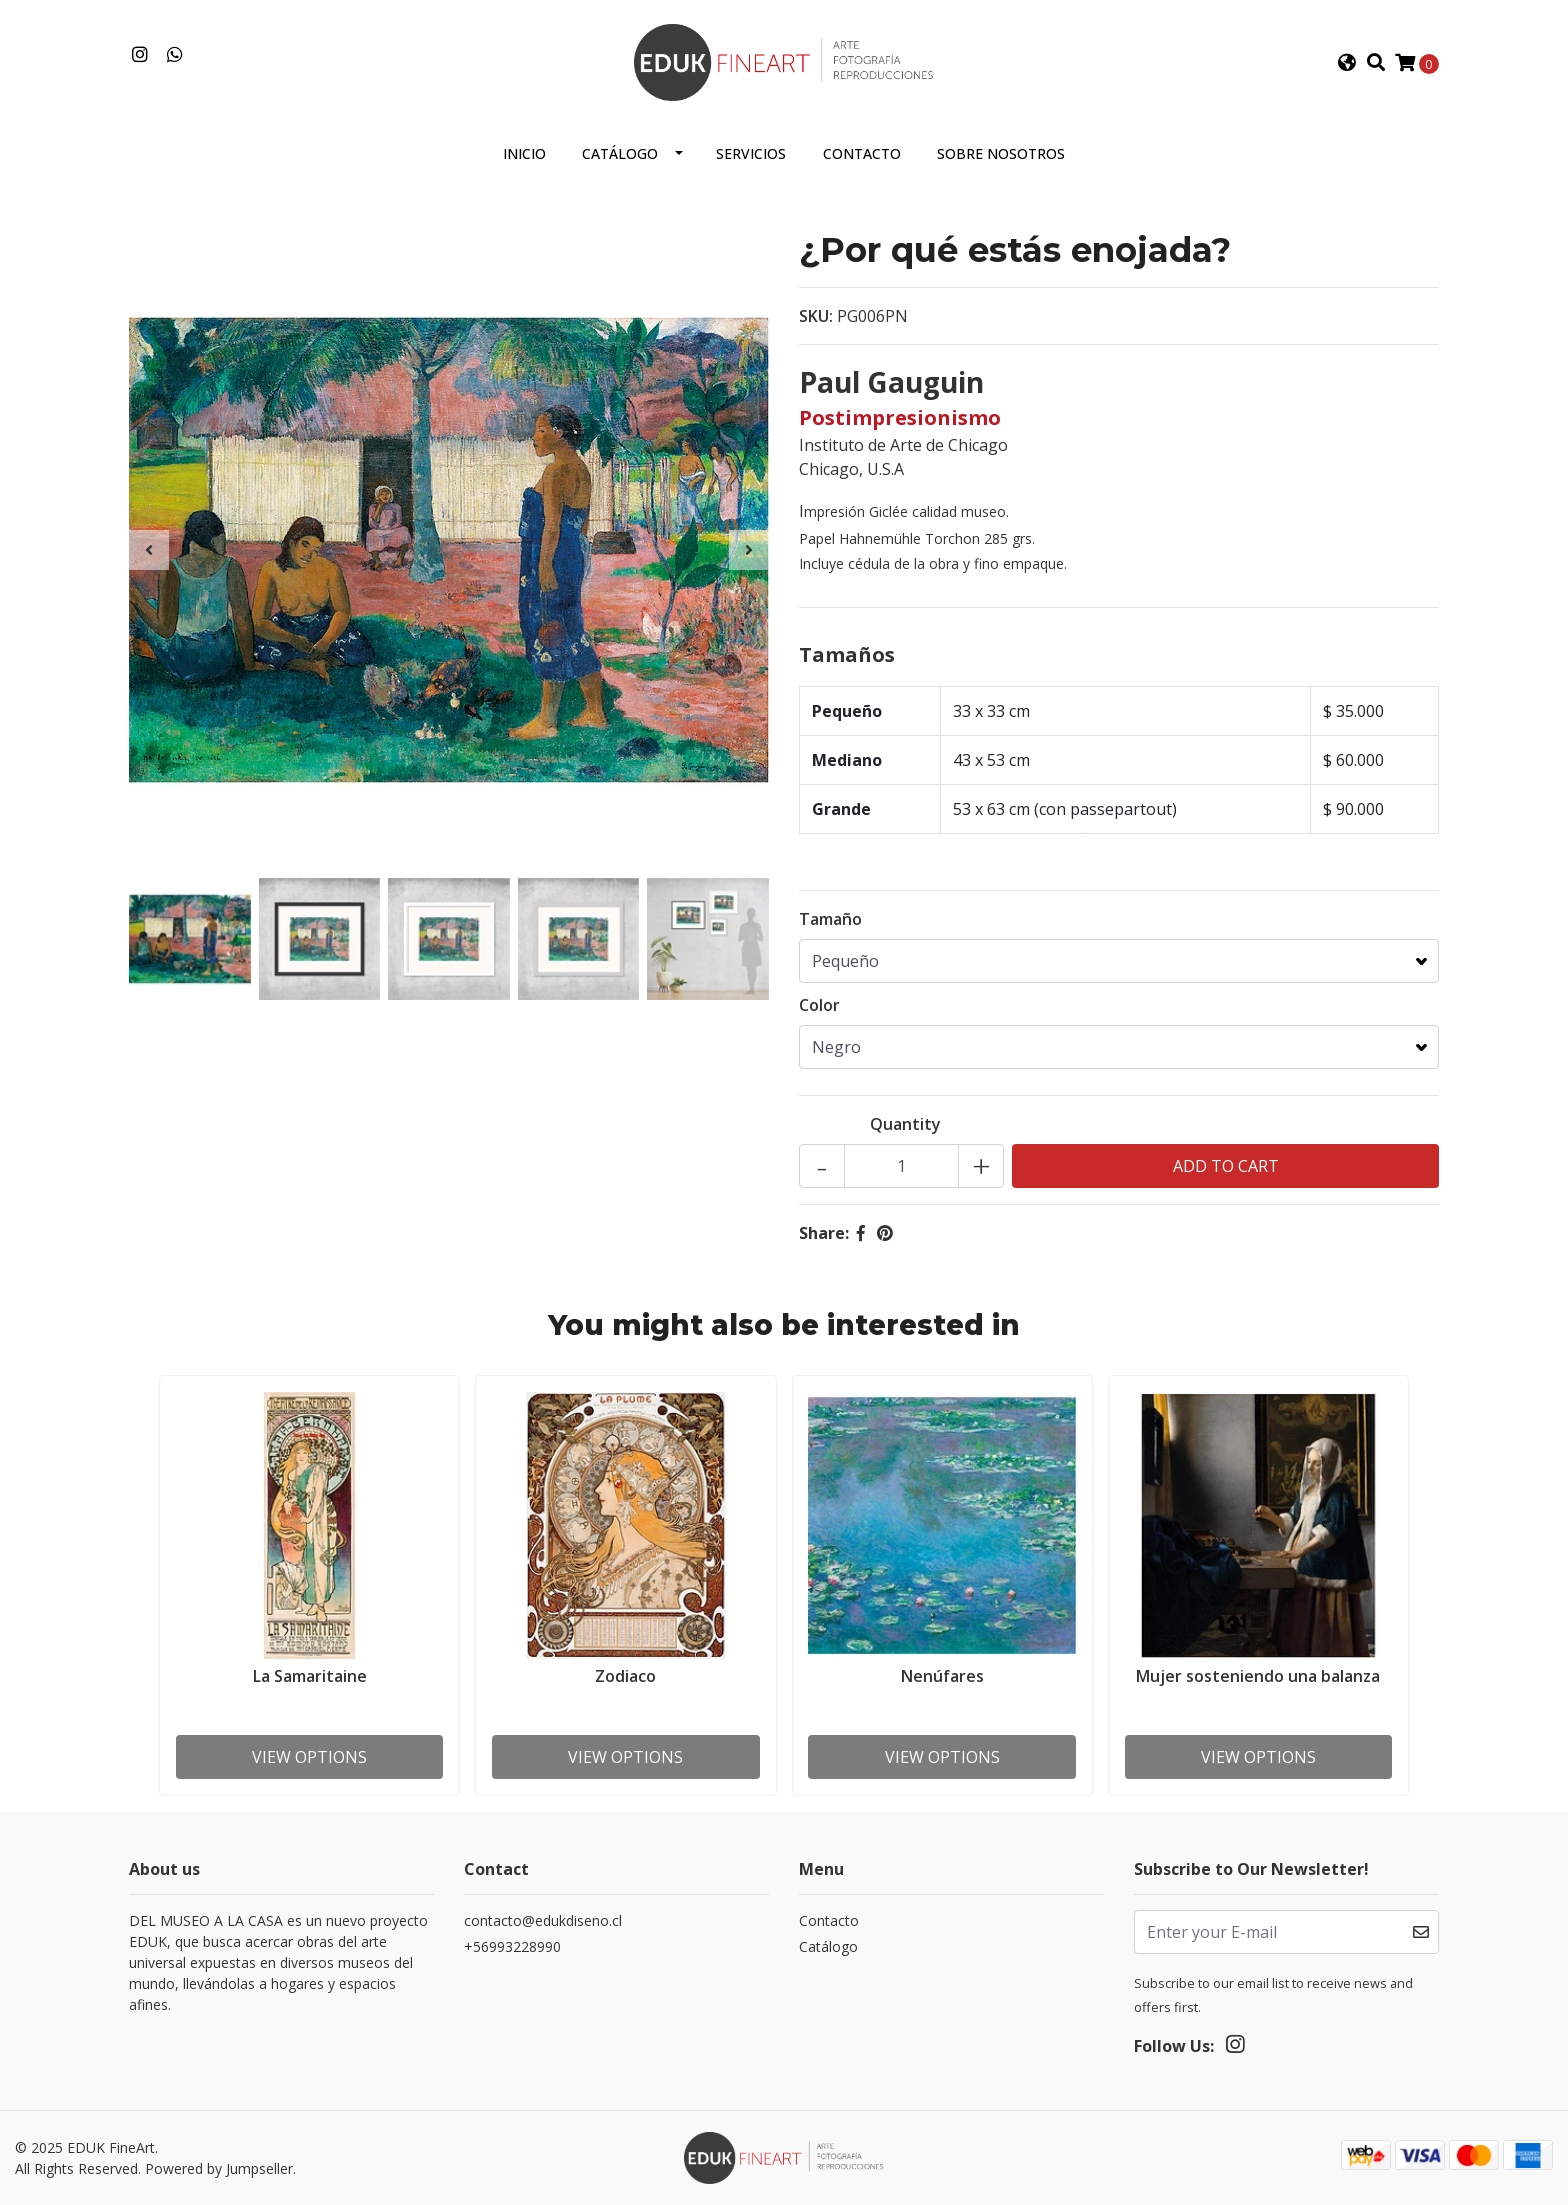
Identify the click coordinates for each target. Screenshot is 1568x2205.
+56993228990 (512, 1946)
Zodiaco (625, 1676)
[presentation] (149, 550)
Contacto (862, 153)
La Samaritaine (310, 1676)
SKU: (816, 316)
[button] (1347, 63)
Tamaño (830, 919)
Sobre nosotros (1001, 153)
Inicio (524, 153)
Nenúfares (942, 1676)
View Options (309, 1757)
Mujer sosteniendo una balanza (1258, 1676)
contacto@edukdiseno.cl (543, 1920)
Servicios (751, 153)
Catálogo (620, 153)
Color (819, 1005)
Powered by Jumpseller (219, 2168)
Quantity (905, 1124)
